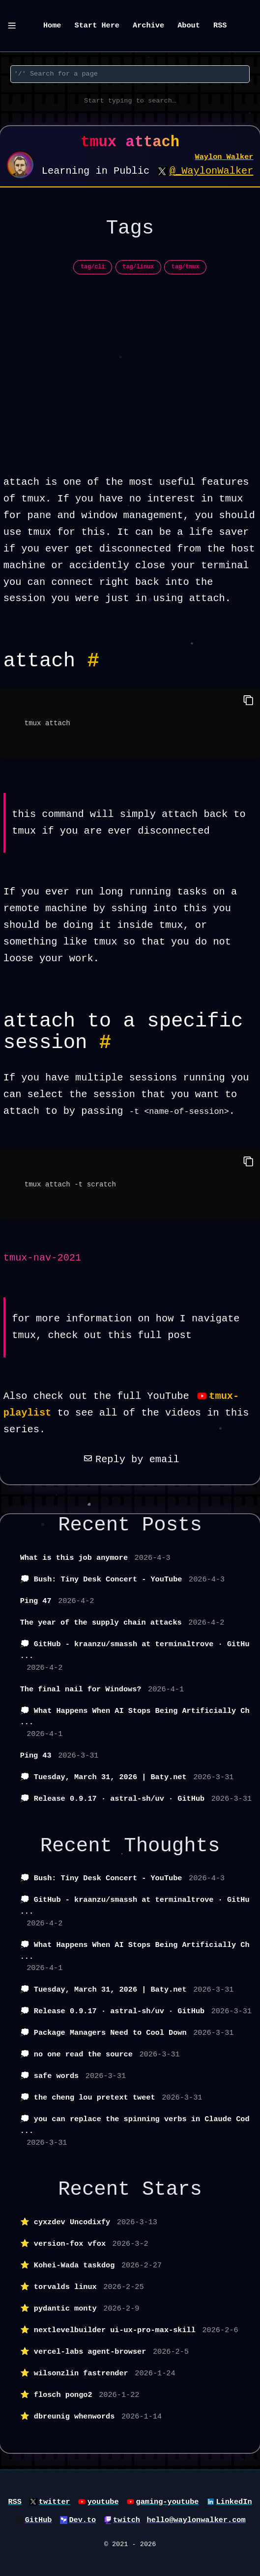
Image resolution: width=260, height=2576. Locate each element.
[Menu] (12, 25)
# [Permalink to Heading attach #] (93, 661)
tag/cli (93, 266)
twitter (54, 2501)
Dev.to (82, 2520)
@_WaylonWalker (212, 171)
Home (52, 25)
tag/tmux (186, 266)
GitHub (38, 2520)
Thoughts (172, 1846)
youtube (103, 2501)
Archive (148, 25)
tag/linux (138, 266)
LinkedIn (234, 2501)
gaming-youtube (167, 2501)
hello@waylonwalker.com (196, 2520)
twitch (126, 2520)
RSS (220, 25)
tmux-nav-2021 (42, 1257)
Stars (172, 2189)
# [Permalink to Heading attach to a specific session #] (105, 1042)
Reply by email (130, 1459)
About (188, 25)
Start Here (97, 25)
